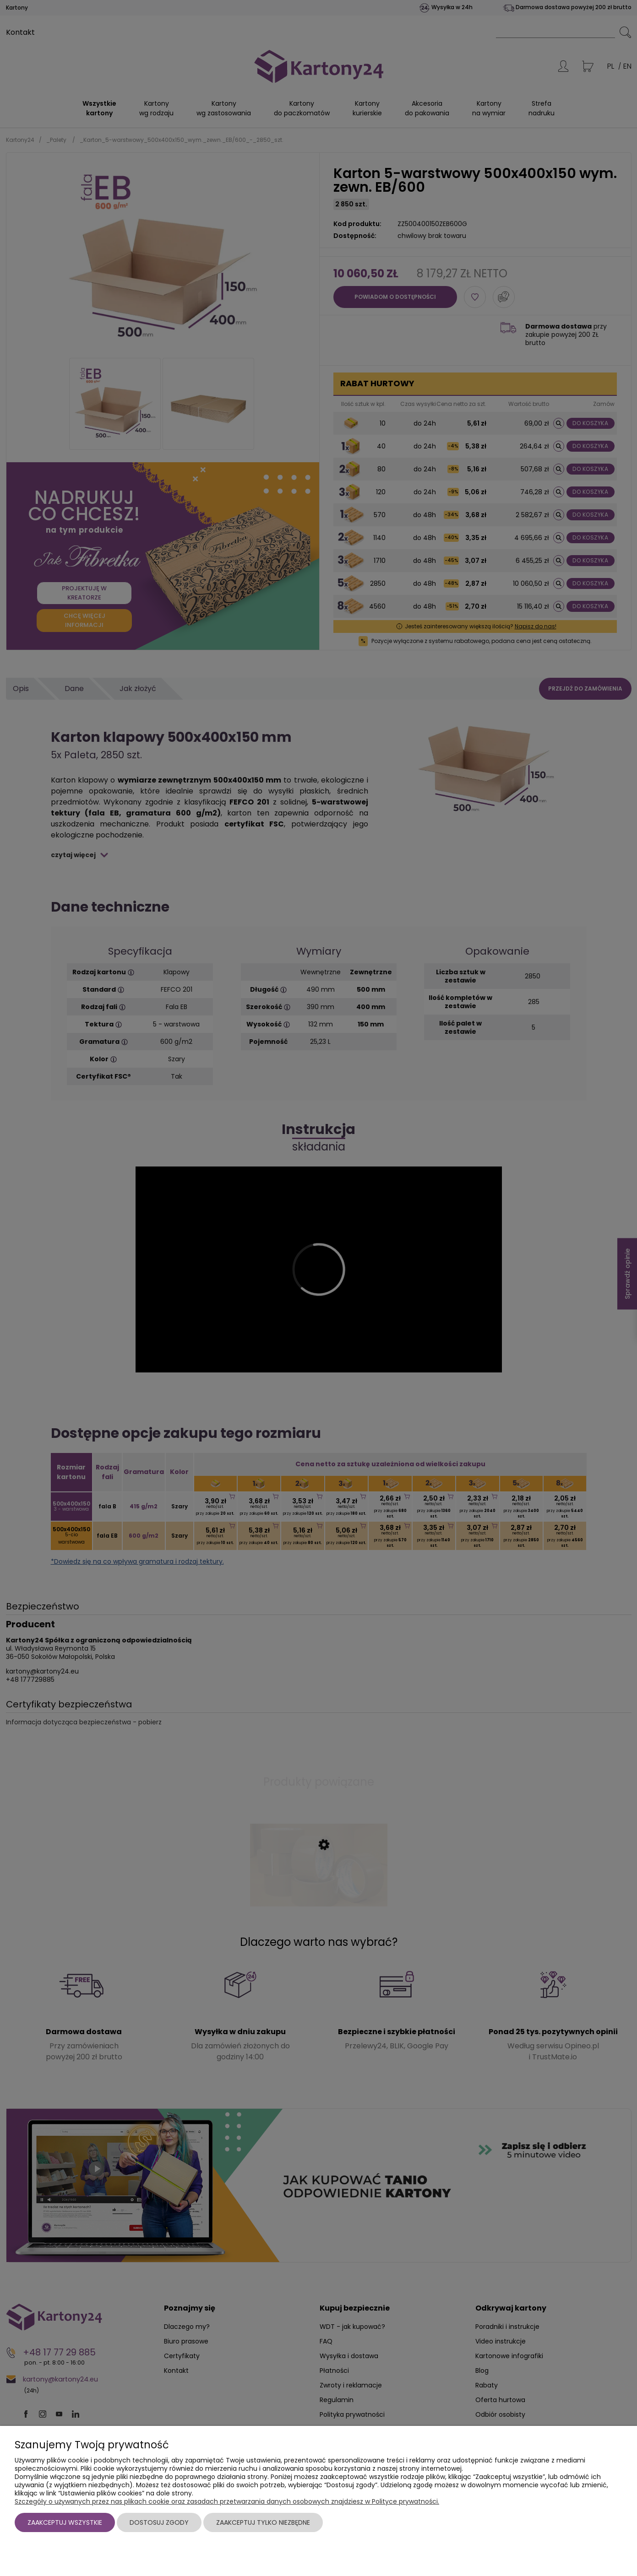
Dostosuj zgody (159, 2522)
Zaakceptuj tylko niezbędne (263, 2522)
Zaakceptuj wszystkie (64, 2522)
